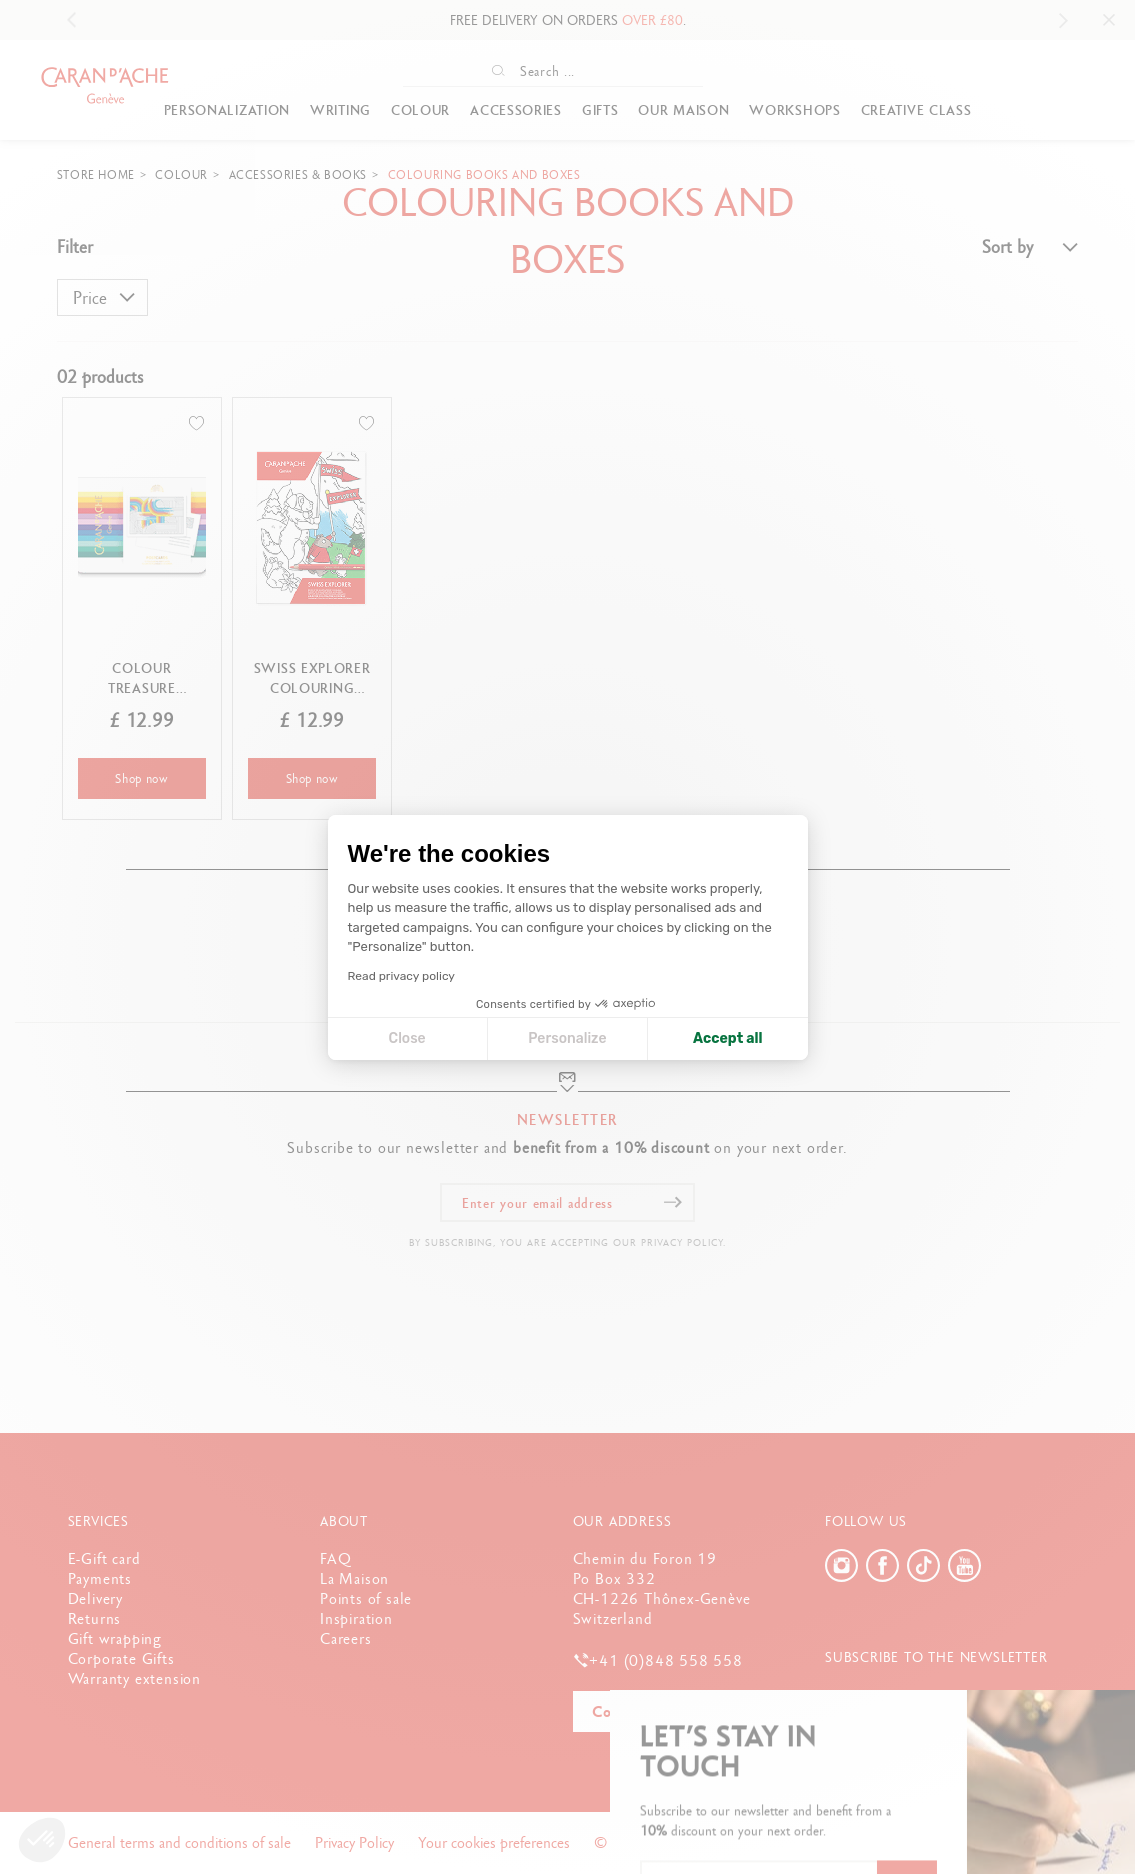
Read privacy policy (401, 976)
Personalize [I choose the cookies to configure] (567, 1038)
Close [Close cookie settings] (407, 1038)
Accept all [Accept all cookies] (727, 1038)
